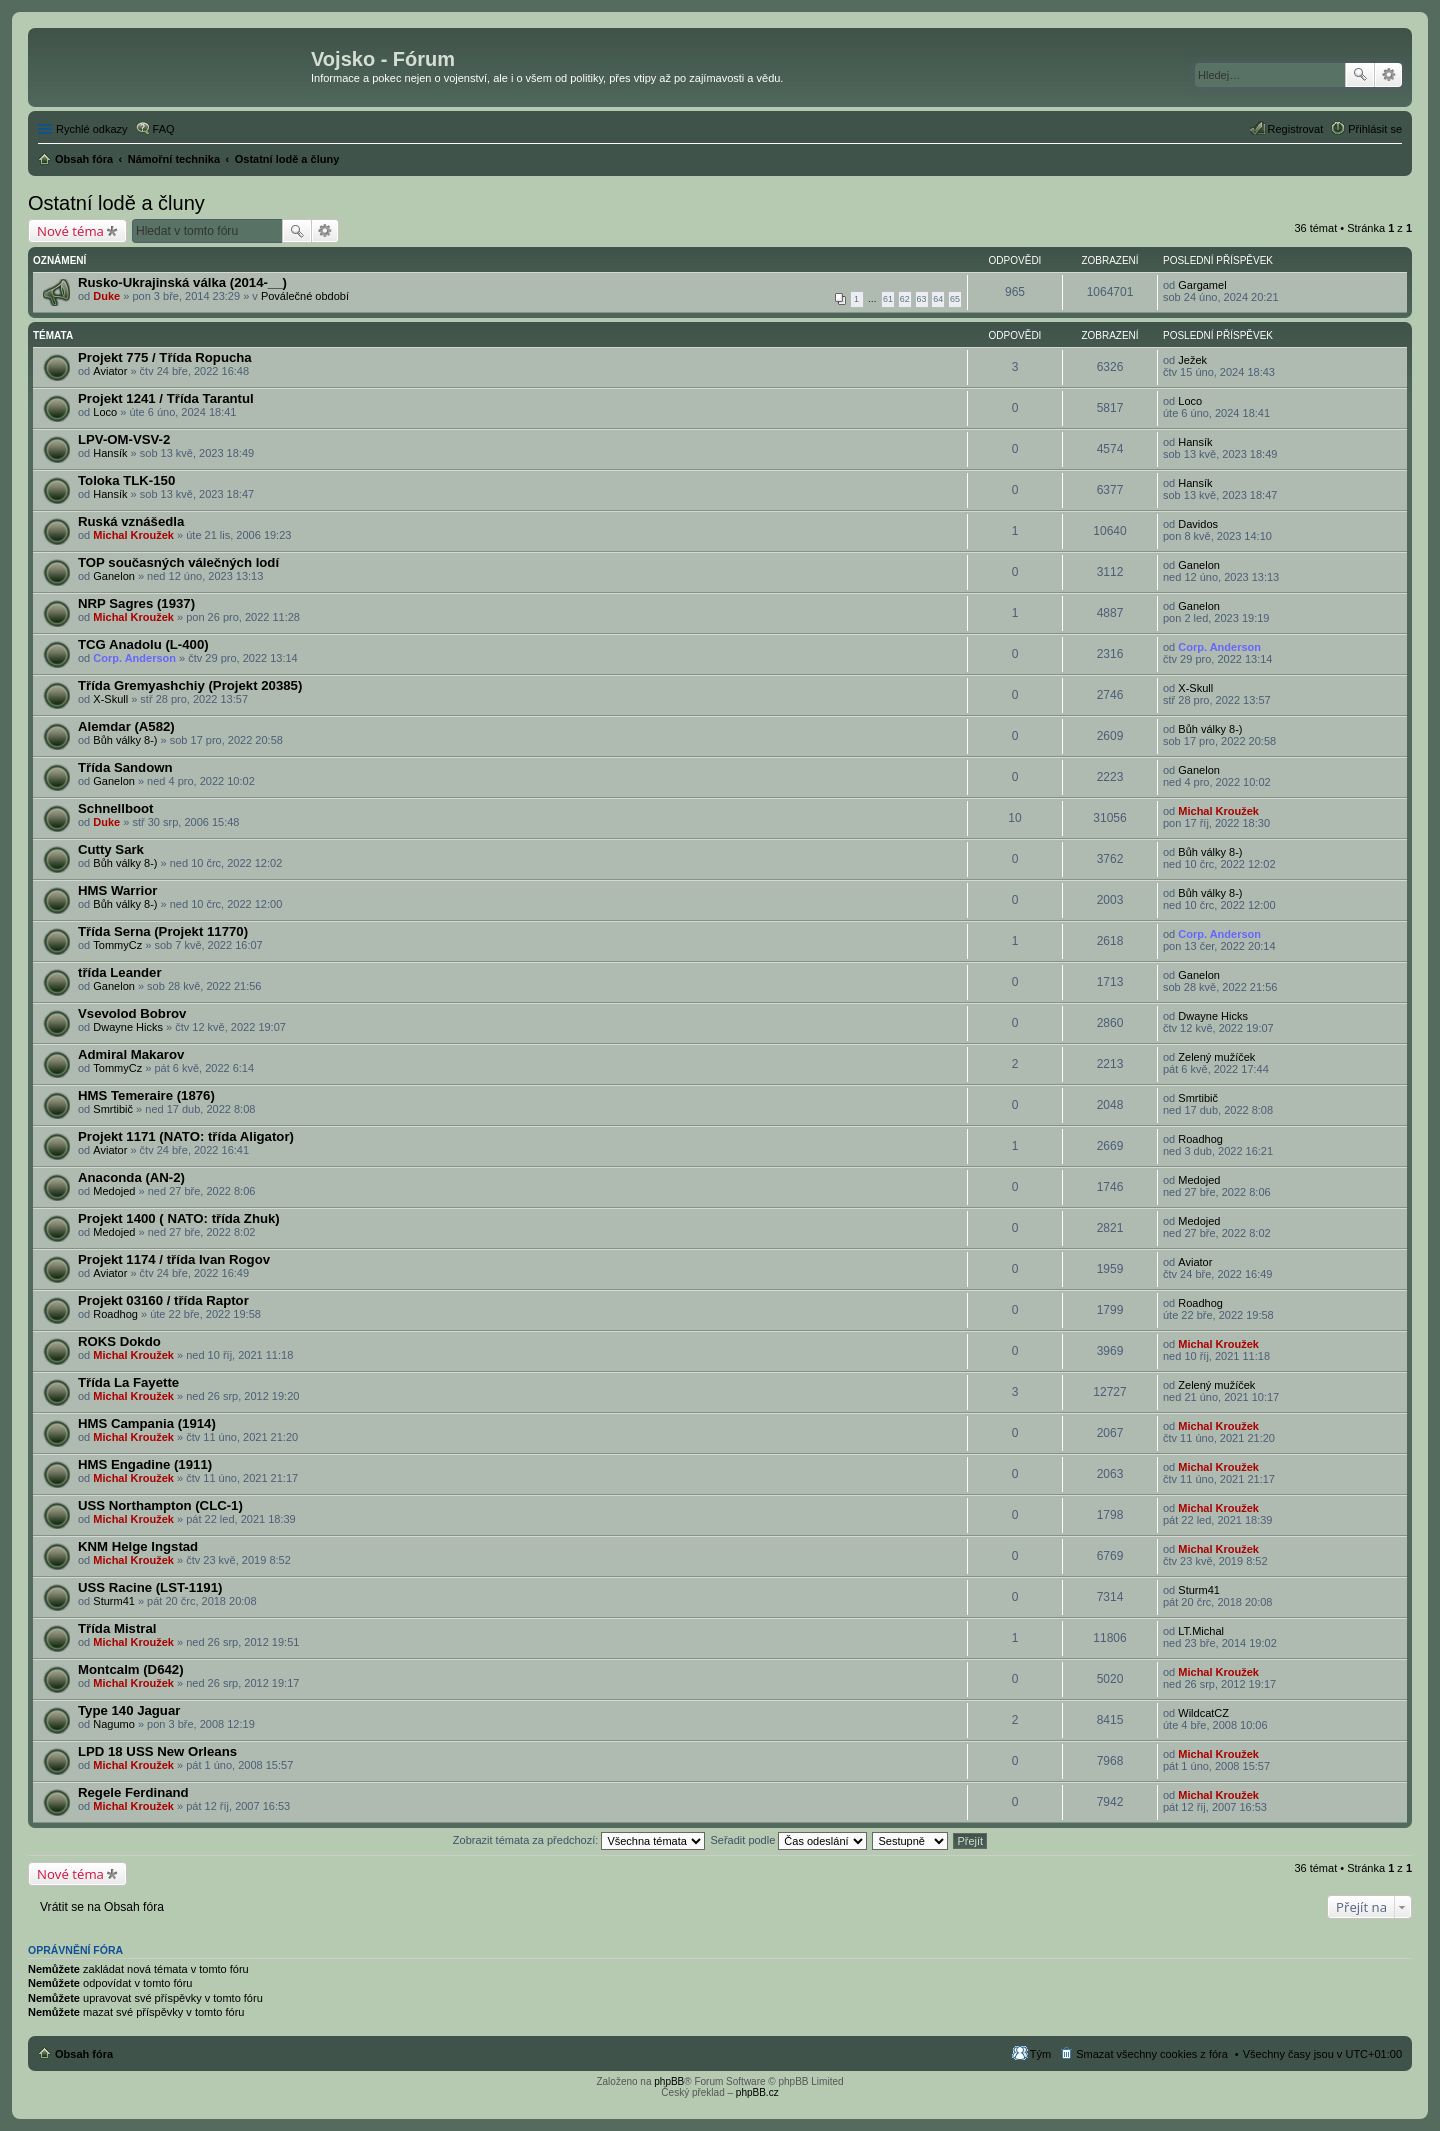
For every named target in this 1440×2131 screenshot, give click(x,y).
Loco (105, 412)
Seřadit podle (788, 1840)
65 (955, 299)
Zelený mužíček (1216, 1057)
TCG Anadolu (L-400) (143, 644)
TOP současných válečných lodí (178, 562)
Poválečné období (305, 296)
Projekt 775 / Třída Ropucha (165, 357)
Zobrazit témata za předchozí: (579, 1840)
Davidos (1198, 524)
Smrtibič (113, 1109)
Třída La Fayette (128, 1382)
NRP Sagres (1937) (136, 603)
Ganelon (114, 576)
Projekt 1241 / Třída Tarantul (166, 398)
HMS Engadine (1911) (145, 1464)
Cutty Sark (111, 849)
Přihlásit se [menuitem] (1375, 129)
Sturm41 (114, 1601)
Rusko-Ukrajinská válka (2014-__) (182, 282)
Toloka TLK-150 (126, 480)
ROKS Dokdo (119, 1341)
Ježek (1192, 360)
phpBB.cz (757, 2092)
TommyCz (117, 945)
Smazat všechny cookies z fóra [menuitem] (1152, 2054)
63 (922, 299)
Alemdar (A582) (126, 726)
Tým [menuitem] (1040, 2054)
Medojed (114, 1191)
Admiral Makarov (131, 1054)
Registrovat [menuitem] (1296, 129)
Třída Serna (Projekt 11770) (163, 931)
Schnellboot (115, 808)
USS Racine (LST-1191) (150, 1587)
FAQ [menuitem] (164, 129)
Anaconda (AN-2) (131, 1177)
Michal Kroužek (133, 535)
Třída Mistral (117, 1628)
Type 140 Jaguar (129, 1710)
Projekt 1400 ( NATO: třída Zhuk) (179, 1218)
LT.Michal (1201, 1631)
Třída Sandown (125, 767)
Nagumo (114, 1724)
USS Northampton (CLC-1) (160, 1505)
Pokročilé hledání (1388, 75)
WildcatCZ (1203, 1713)
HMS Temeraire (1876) (146, 1095)
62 (905, 299)
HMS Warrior (117, 890)
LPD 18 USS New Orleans (157, 1751)
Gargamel (1202, 285)
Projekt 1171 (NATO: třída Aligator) (186, 1136)
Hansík (110, 453)
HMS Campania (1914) (147, 1423)
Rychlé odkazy (92, 129)
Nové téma (70, 231)
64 (938, 299)
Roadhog (1200, 1139)
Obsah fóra (84, 2054)
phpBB (669, 2081)
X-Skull (110, 699)
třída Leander (120, 972)
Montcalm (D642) (131, 1669)
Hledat (1360, 75)
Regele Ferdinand (133, 1792)
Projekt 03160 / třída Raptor (163, 1300)
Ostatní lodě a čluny (116, 203)
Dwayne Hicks (128, 1027)
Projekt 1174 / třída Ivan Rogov (174, 1259)
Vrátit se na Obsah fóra (102, 1907)
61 (888, 299)
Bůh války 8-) (125, 740)
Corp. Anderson (134, 658)
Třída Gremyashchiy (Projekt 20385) (190, 685)
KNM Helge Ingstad (138, 1546)
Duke (106, 296)
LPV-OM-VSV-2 (124, 439)
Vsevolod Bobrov (132, 1013)
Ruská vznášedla (131, 521)
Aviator (110, 371)
